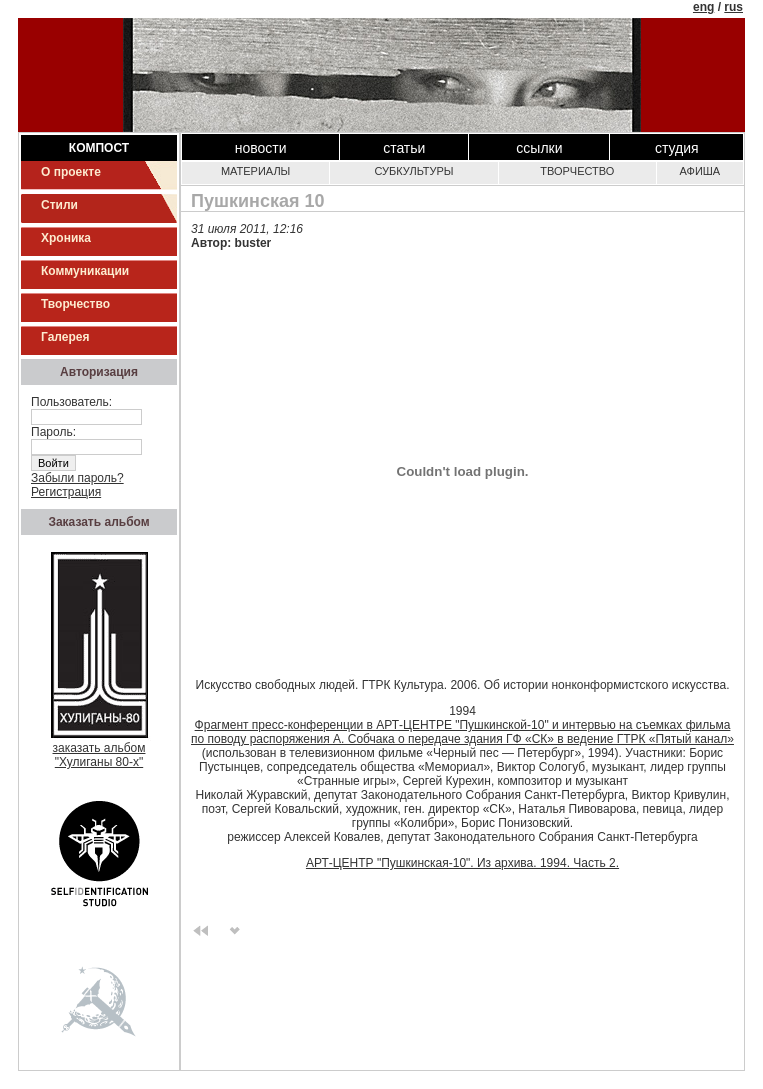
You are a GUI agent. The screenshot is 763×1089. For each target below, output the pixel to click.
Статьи (404, 148)
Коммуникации (85, 271)
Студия (677, 148)
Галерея (65, 337)
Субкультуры (413, 171)
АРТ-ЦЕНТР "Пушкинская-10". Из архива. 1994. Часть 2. (462, 863)
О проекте (71, 172)
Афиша (700, 171)
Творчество (75, 304)
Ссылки (539, 148)
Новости (261, 148)
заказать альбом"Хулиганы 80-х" (99, 749)
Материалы (255, 171)
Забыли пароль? (77, 478)
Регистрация (66, 492)
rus (733, 7)
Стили (59, 205)
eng (703, 7)
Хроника (66, 238)
